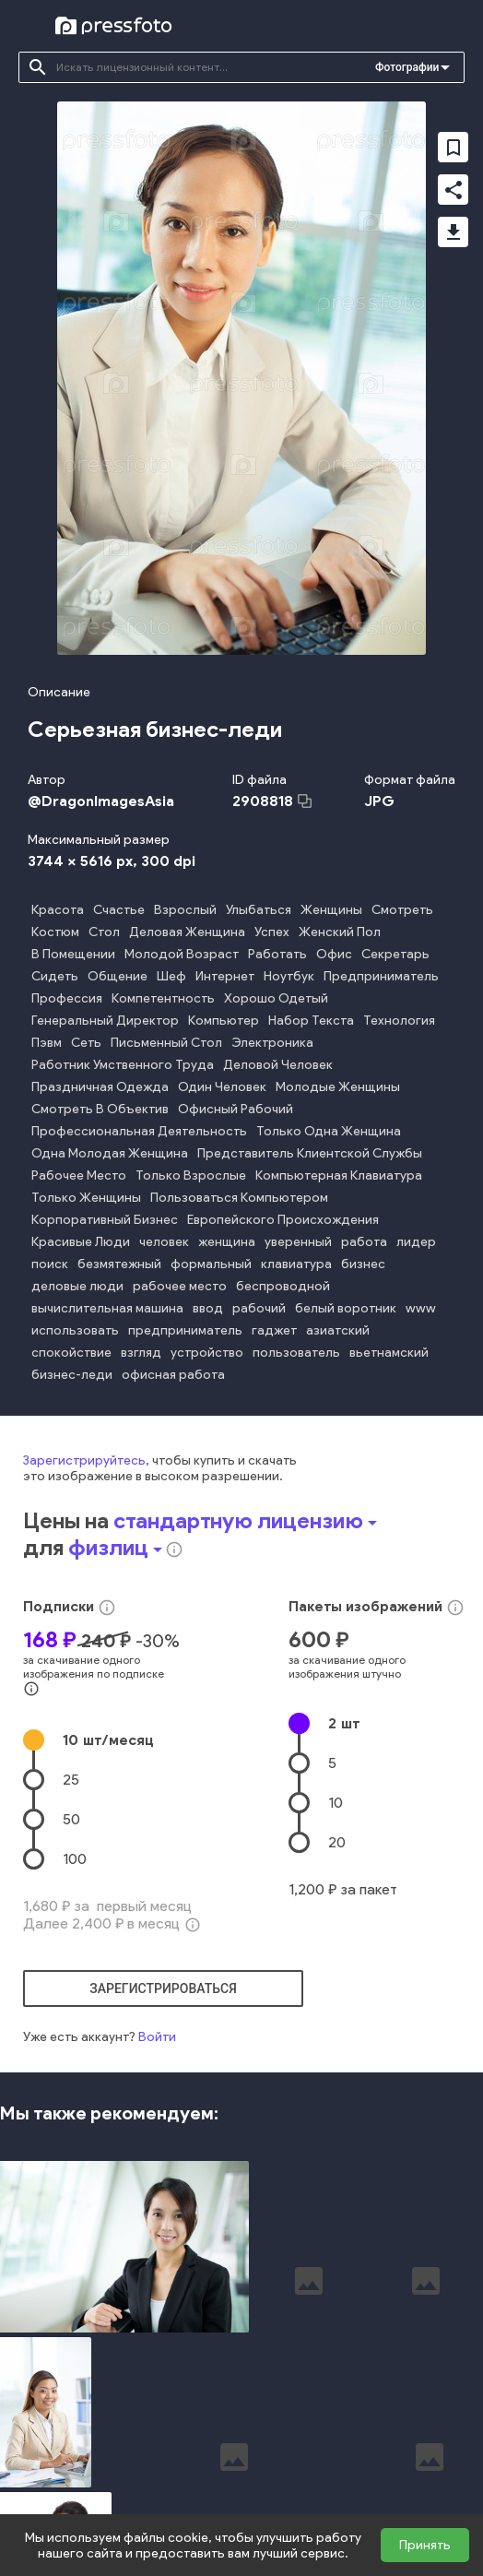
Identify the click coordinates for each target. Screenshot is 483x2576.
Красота (57, 910)
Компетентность (163, 998)
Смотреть (402, 910)
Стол (104, 932)
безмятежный (119, 1264)
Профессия (66, 998)
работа (364, 1242)
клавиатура (296, 1264)
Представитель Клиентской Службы (309, 1153)
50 (71, 1819)
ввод (208, 1308)
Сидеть (54, 976)
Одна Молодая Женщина (109, 1153)
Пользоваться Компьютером (239, 1197)
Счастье (119, 910)
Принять (425, 2545)
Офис (334, 954)
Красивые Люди (80, 1242)
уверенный (298, 1242)
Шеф (171, 976)
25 (71, 1779)
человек (164, 1242)
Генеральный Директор (105, 1020)
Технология (399, 1020)
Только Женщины (86, 1197)
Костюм (55, 932)
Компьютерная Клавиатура (338, 1175)
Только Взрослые (190, 1175)
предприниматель (185, 1330)
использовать (75, 1330)
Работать (277, 954)
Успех (271, 932)
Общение (117, 976)
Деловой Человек (278, 1065)
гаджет (274, 1330)
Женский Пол (340, 932)
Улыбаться (258, 910)
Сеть (86, 1043)
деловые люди (77, 1286)
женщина (226, 1242)
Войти (157, 2037)
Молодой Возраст (181, 954)
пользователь (296, 1352)
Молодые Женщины (338, 1087)
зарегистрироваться (163, 1988)
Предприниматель (381, 976)
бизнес (363, 1264)
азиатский (338, 1330)
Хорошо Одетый (276, 998)
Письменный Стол (166, 1043)
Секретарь (395, 954)
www (421, 1308)
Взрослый (185, 910)
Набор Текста (311, 1020)
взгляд (141, 1352)
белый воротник (345, 1308)
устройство (207, 1352)
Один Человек (222, 1087)
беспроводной (283, 1286)
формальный (211, 1264)
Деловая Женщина (187, 932)
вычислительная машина (107, 1308)
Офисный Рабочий (235, 1109)
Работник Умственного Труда (122, 1065)
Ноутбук (289, 976)
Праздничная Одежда (100, 1087)
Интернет (224, 976)
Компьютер (223, 1020)
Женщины (331, 910)
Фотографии (407, 67)
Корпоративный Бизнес (104, 1220)
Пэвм (46, 1043)
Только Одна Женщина (328, 1131)
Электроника (272, 1043)
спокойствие (71, 1352)
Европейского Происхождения (283, 1220)
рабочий (259, 1308)
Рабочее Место (78, 1175)
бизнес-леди (71, 1375)
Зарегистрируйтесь (84, 1460)
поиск (49, 1264)
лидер (416, 1242)
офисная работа (173, 1375)
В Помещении (73, 954)
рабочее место (180, 1286)
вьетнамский (389, 1352)
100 (75, 1859)
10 (108, 1740)
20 (337, 1842)
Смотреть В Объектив (100, 1109)
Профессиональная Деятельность (139, 1131)
